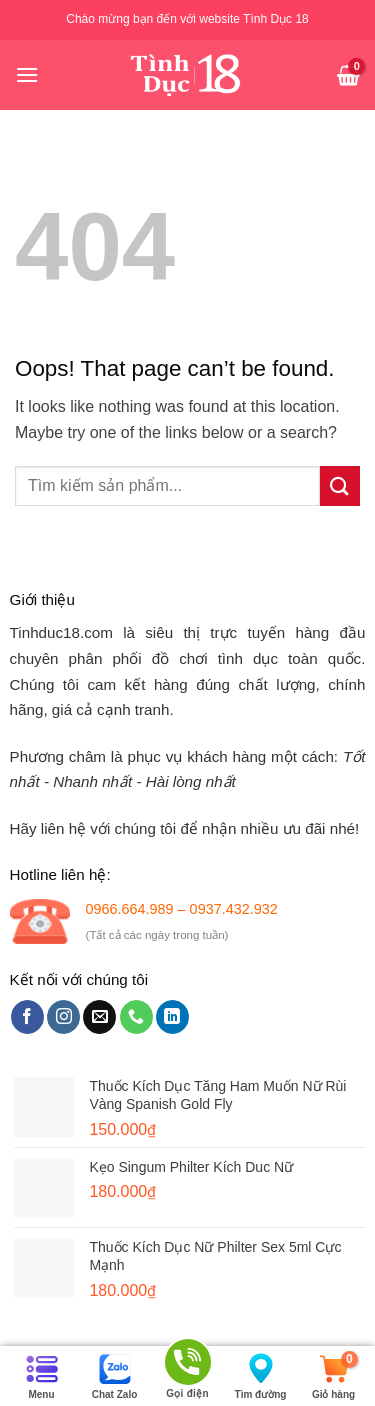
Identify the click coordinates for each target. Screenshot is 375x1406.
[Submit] (340, 485)
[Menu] (27, 74)
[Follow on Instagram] (63, 1017)
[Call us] (136, 1017)
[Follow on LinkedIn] (172, 1017)
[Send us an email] (99, 1017)
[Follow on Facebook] (27, 1017)
